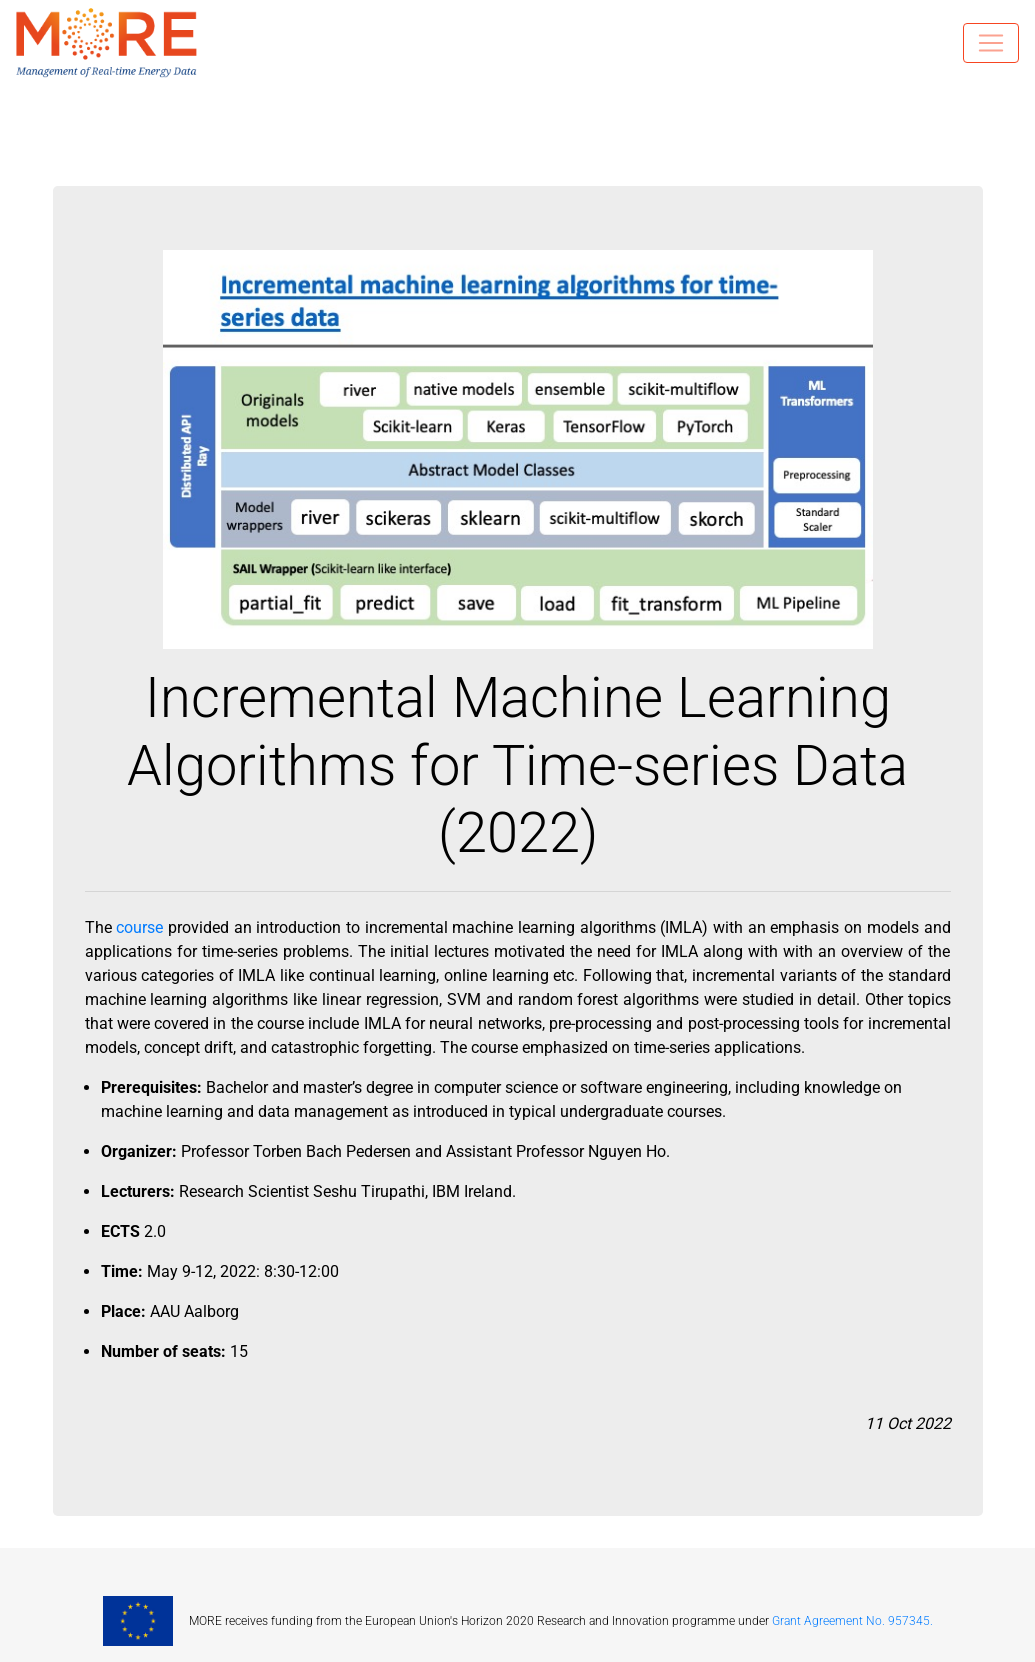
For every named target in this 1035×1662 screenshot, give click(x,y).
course (139, 927)
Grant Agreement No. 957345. (852, 1621)
